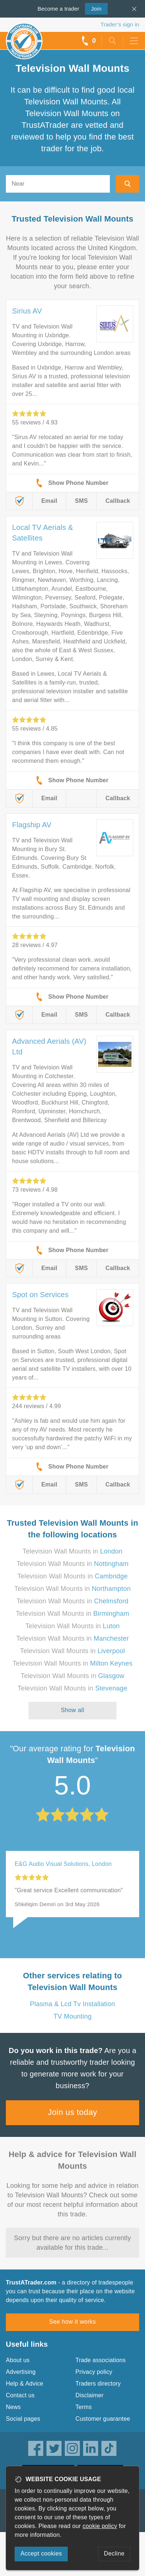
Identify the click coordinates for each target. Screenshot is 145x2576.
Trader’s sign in (120, 24)
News (13, 2407)
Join (93, 8)
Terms (83, 2407)
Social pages (23, 2419)
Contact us (20, 2395)
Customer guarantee (102, 2419)
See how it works (72, 2322)
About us (18, 2360)
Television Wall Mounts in (73, 1551)
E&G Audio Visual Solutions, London (63, 1864)
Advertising (21, 2372)
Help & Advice (24, 2383)
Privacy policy (93, 2372)
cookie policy (100, 2526)
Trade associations (100, 2360)
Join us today (72, 2112)
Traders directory (98, 2383)
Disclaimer (89, 2395)
